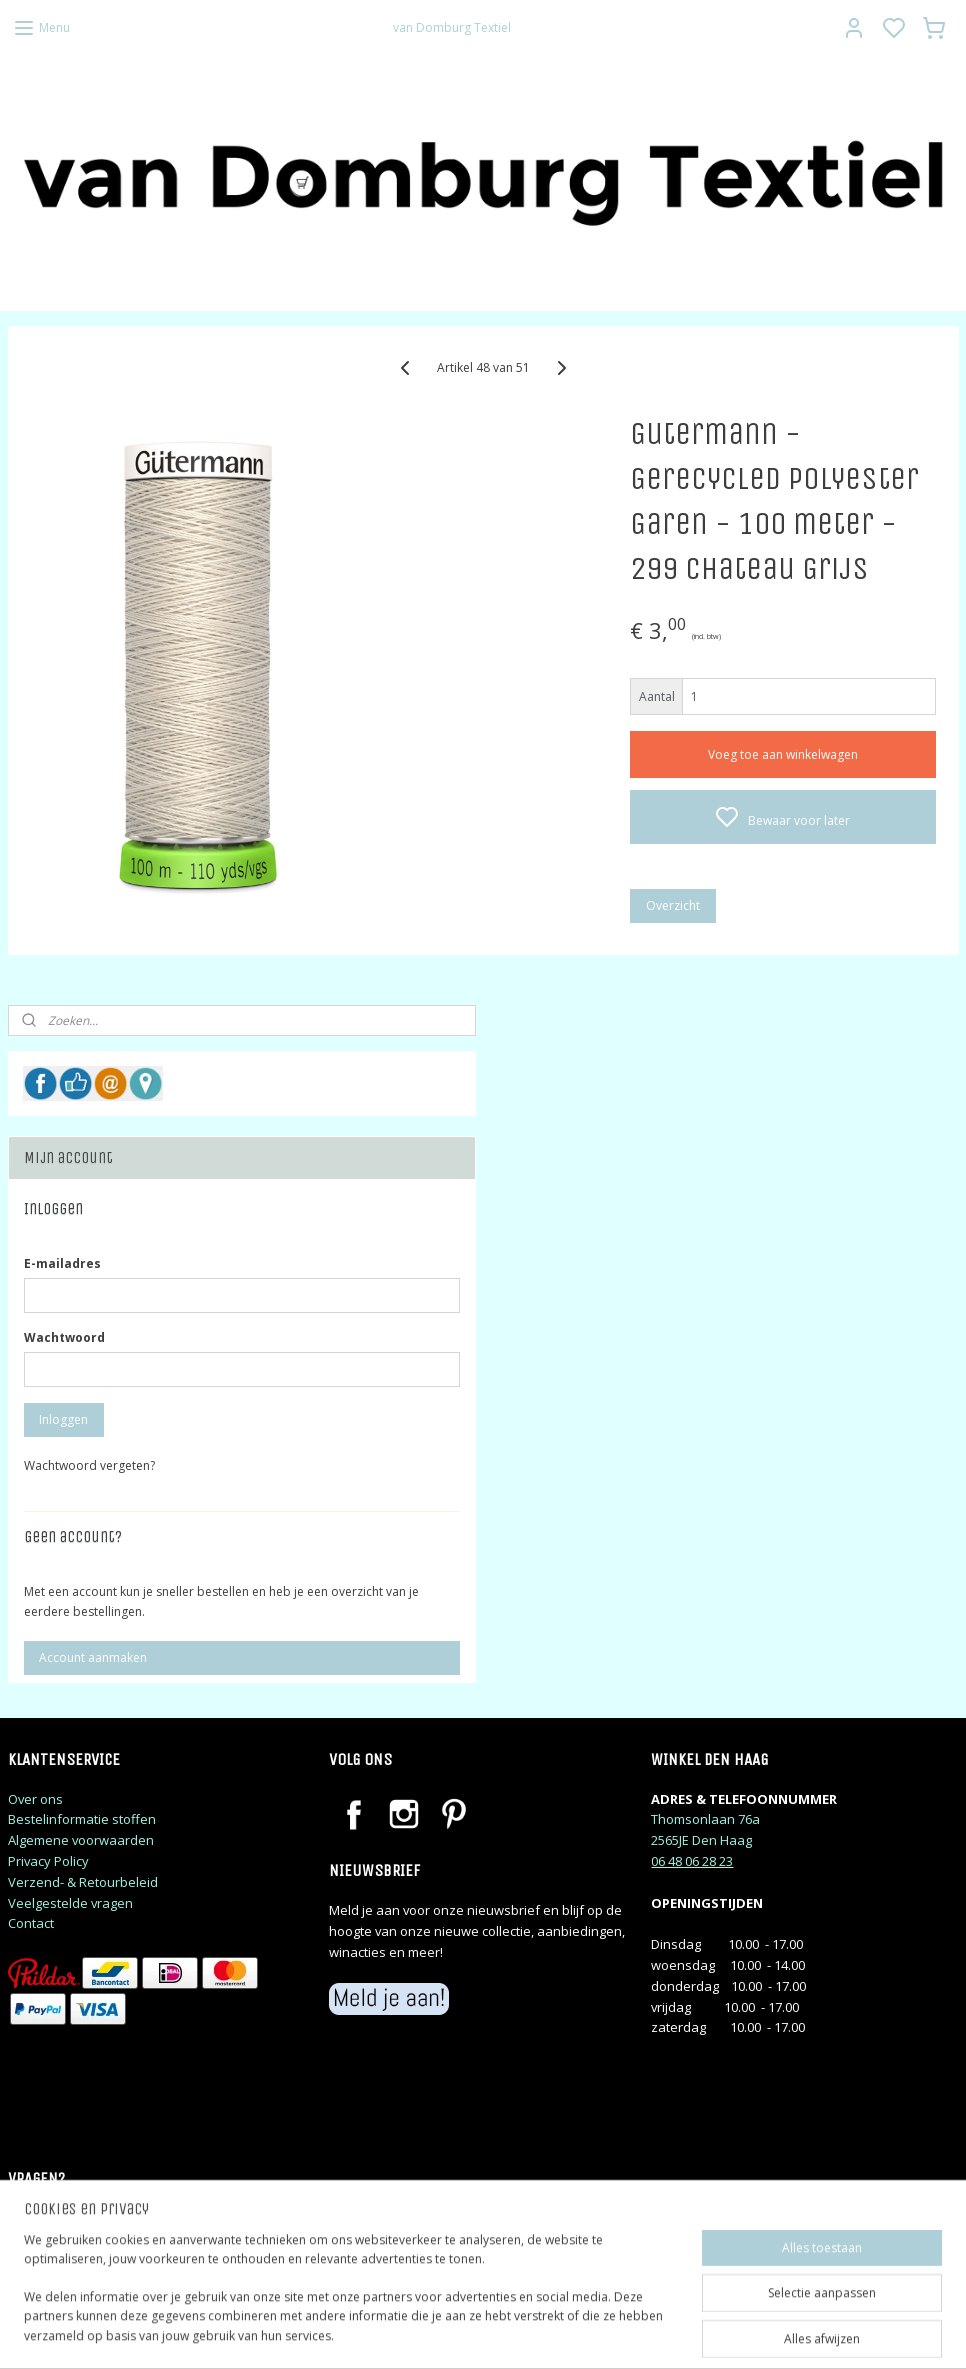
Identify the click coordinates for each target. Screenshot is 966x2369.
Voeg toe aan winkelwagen (783, 753)
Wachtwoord (64, 1337)
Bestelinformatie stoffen (82, 1819)
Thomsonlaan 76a (705, 1819)
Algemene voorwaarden (81, 1840)
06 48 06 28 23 (692, 1861)
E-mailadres (62, 1263)
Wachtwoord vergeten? (89, 1465)
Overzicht (673, 904)
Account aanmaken (93, 1657)
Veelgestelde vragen (70, 1903)
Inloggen (63, 1419)
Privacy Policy (48, 1861)
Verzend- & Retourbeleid (83, 1882)
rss (610, 2332)
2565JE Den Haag (701, 1840)
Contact (31, 1923)
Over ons (35, 1799)
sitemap (568, 2332)
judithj (45, 2259)
